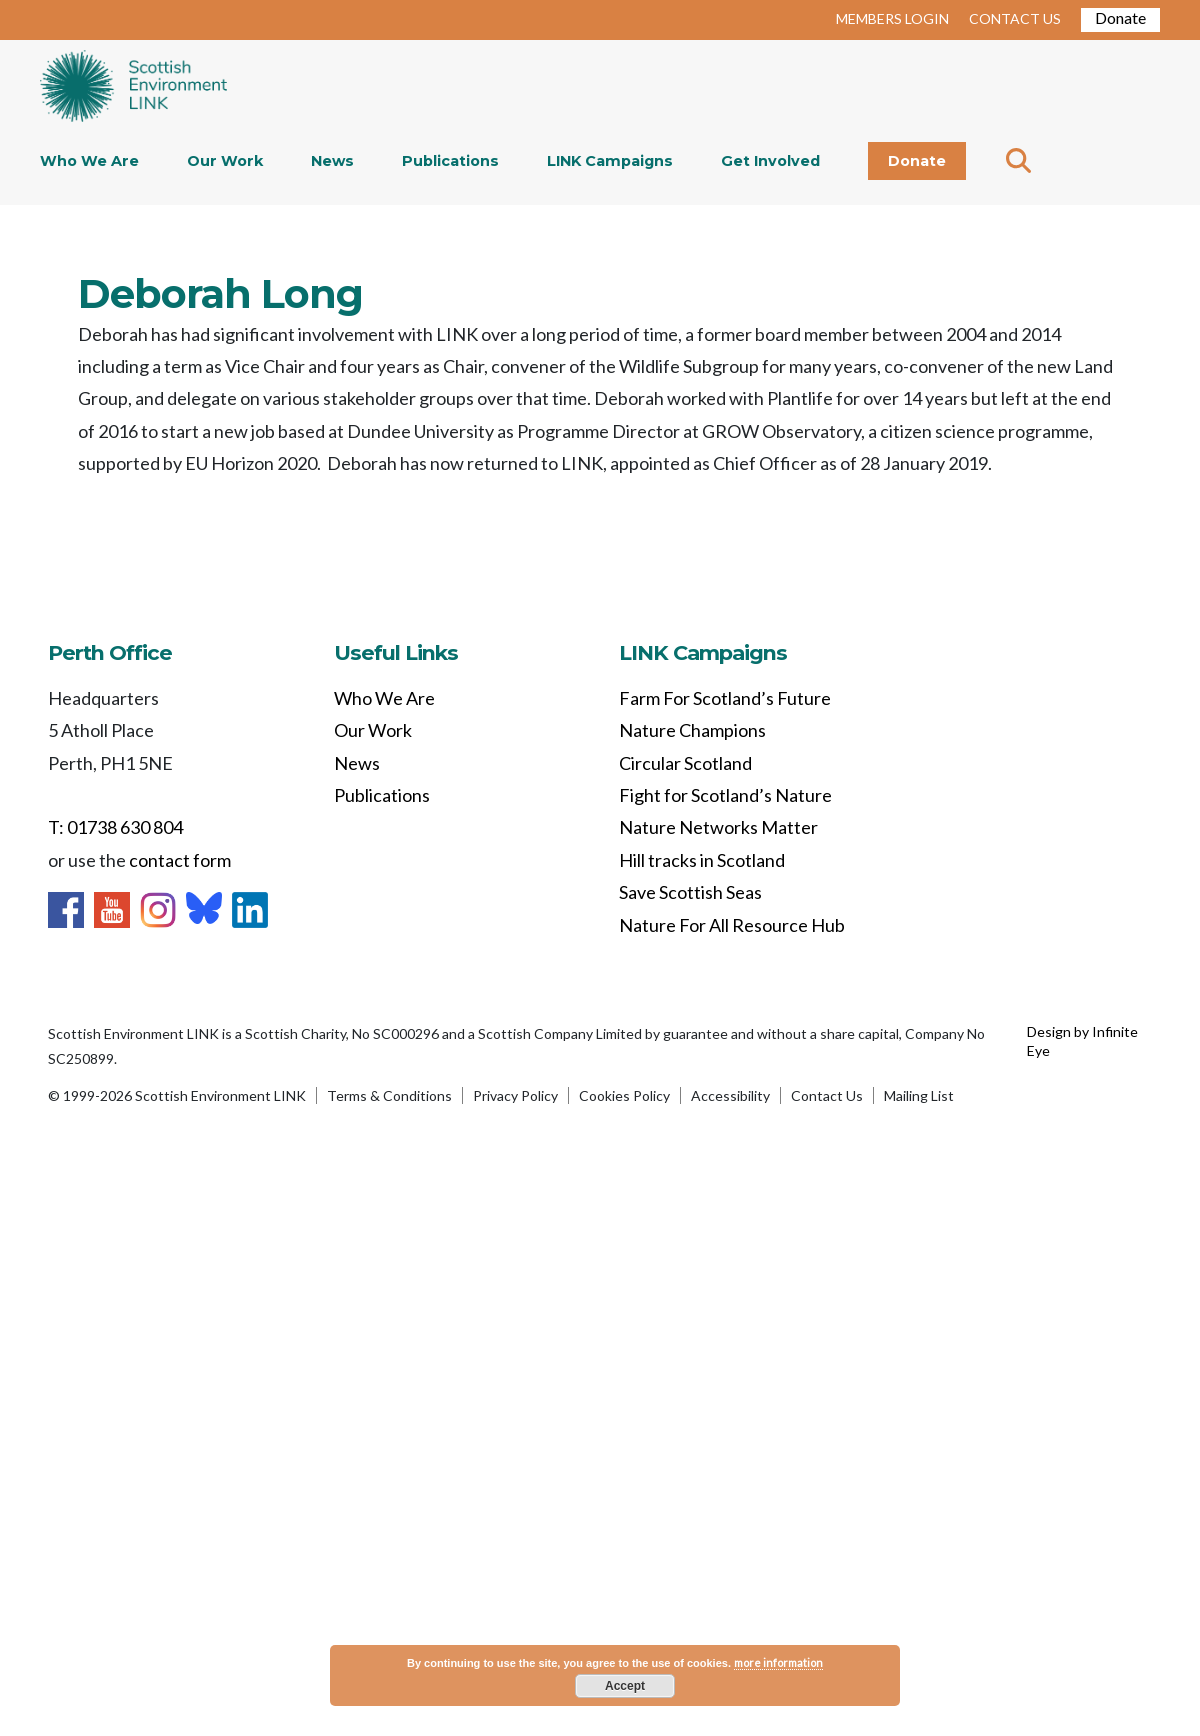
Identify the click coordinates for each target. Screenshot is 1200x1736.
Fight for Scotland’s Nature (725, 795)
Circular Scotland (685, 763)
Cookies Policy (624, 1095)
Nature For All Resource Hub (732, 925)
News (332, 161)
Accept (625, 1686)
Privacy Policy (515, 1095)
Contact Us (827, 1095)
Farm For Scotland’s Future (725, 698)
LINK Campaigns (610, 161)
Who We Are (89, 161)
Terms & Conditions (389, 1095)
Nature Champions (692, 730)
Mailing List (919, 1095)
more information (778, 1662)
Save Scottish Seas (690, 892)
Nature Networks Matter (718, 827)
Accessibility (730, 1095)
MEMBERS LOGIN (892, 18)
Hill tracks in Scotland (702, 860)
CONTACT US (1015, 18)
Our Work (225, 161)
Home (133, 88)
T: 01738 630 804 (115, 827)
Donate (1120, 17)
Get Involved (770, 161)
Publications (450, 161)
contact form (180, 860)
